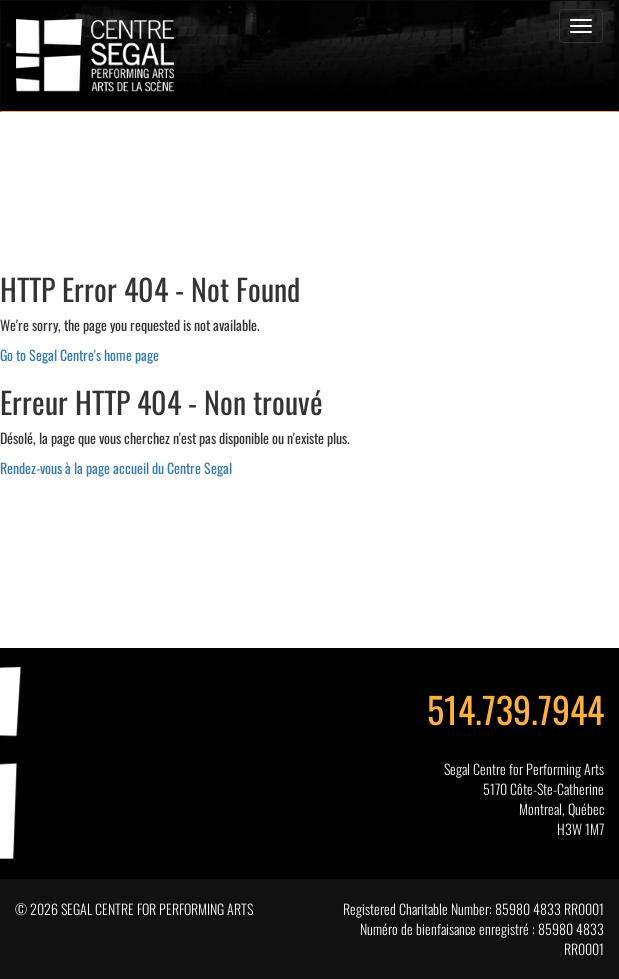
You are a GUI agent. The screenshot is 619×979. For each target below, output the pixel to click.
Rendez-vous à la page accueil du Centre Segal (116, 467)
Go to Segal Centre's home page (79, 354)
